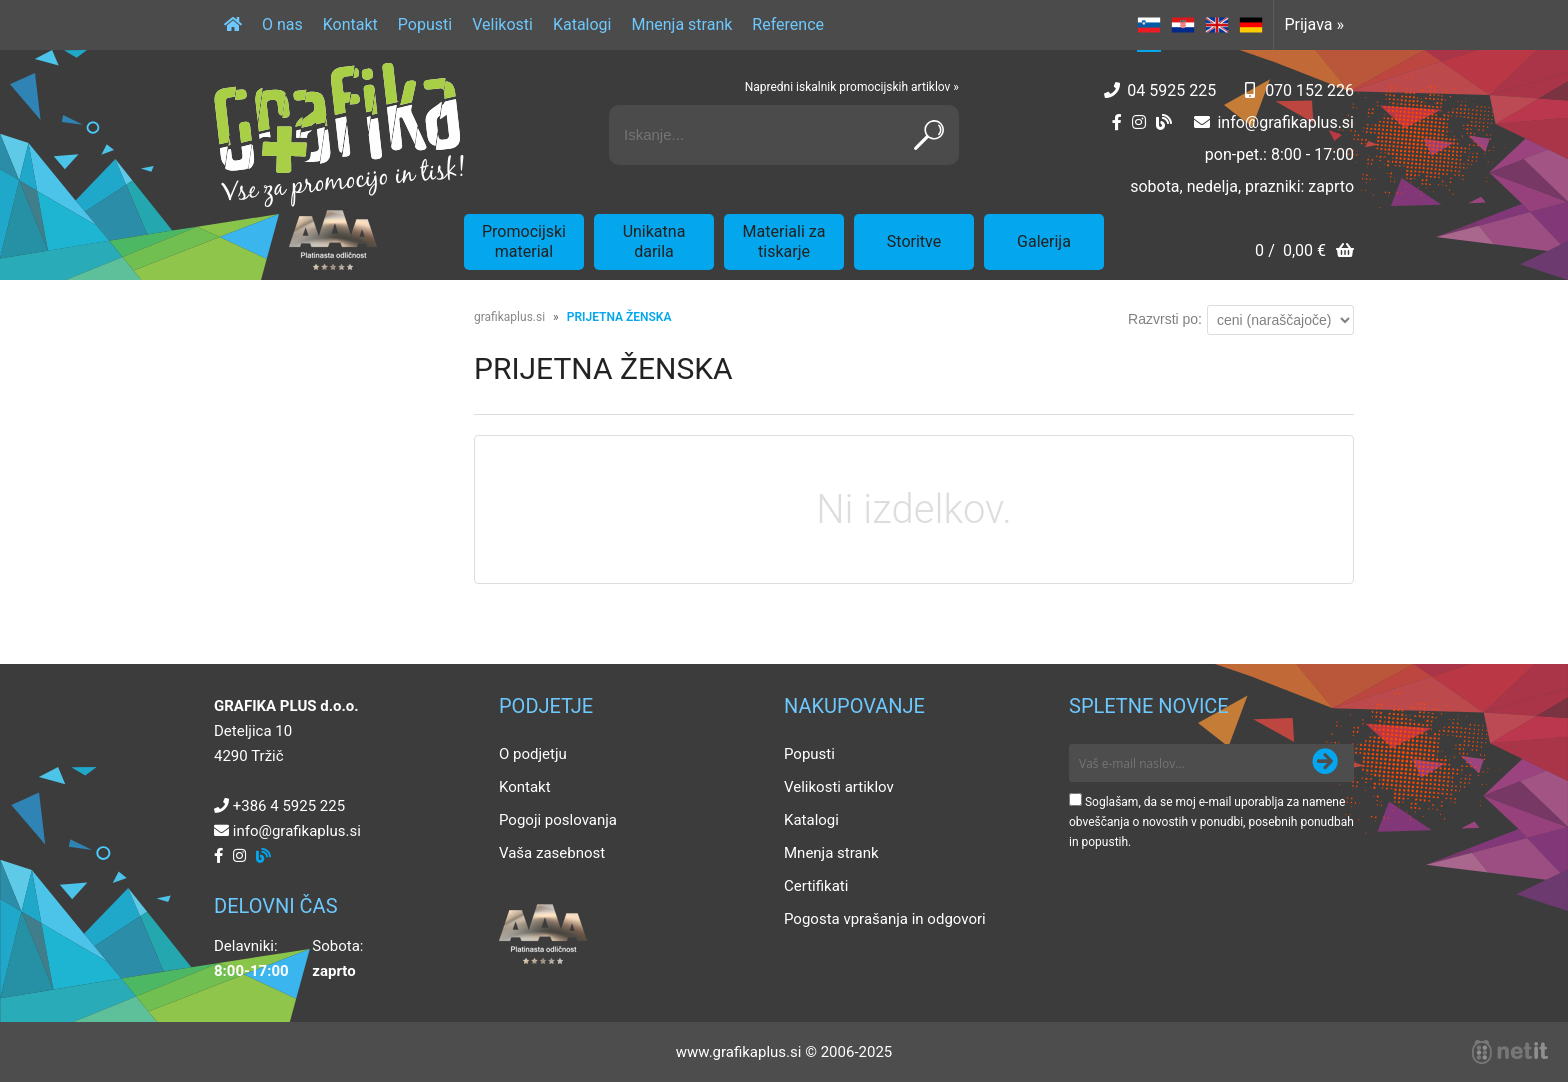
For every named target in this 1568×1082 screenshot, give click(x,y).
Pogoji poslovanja (558, 820)
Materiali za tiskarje (784, 241)
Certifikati (816, 886)
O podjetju (533, 754)
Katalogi (582, 24)
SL (1149, 25)
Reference (788, 24)
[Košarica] (1304, 252)
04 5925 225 (1171, 90)
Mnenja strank (681, 24)
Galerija (1044, 241)
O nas (282, 24)
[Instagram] (1139, 122)
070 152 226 (1309, 90)
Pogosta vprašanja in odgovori (885, 919)
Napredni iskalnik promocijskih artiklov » (852, 87)
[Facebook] (1117, 122)
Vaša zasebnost (552, 853)
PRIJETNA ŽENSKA (619, 317)
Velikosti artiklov (839, 787)
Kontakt (350, 24)
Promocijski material (524, 241)
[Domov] (233, 25)
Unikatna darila (654, 241)
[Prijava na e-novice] (1325, 763)
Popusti (425, 24)
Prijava (1314, 24)
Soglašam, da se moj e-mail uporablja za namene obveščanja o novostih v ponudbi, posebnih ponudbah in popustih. (1211, 822)
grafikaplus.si (509, 317)
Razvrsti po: (1165, 319)
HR (1183, 25)
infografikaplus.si (1285, 122)
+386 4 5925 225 (289, 806)
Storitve (914, 241)
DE (1251, 25)
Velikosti (502, 24)
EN (1217, 25)
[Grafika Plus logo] (339, 135)
